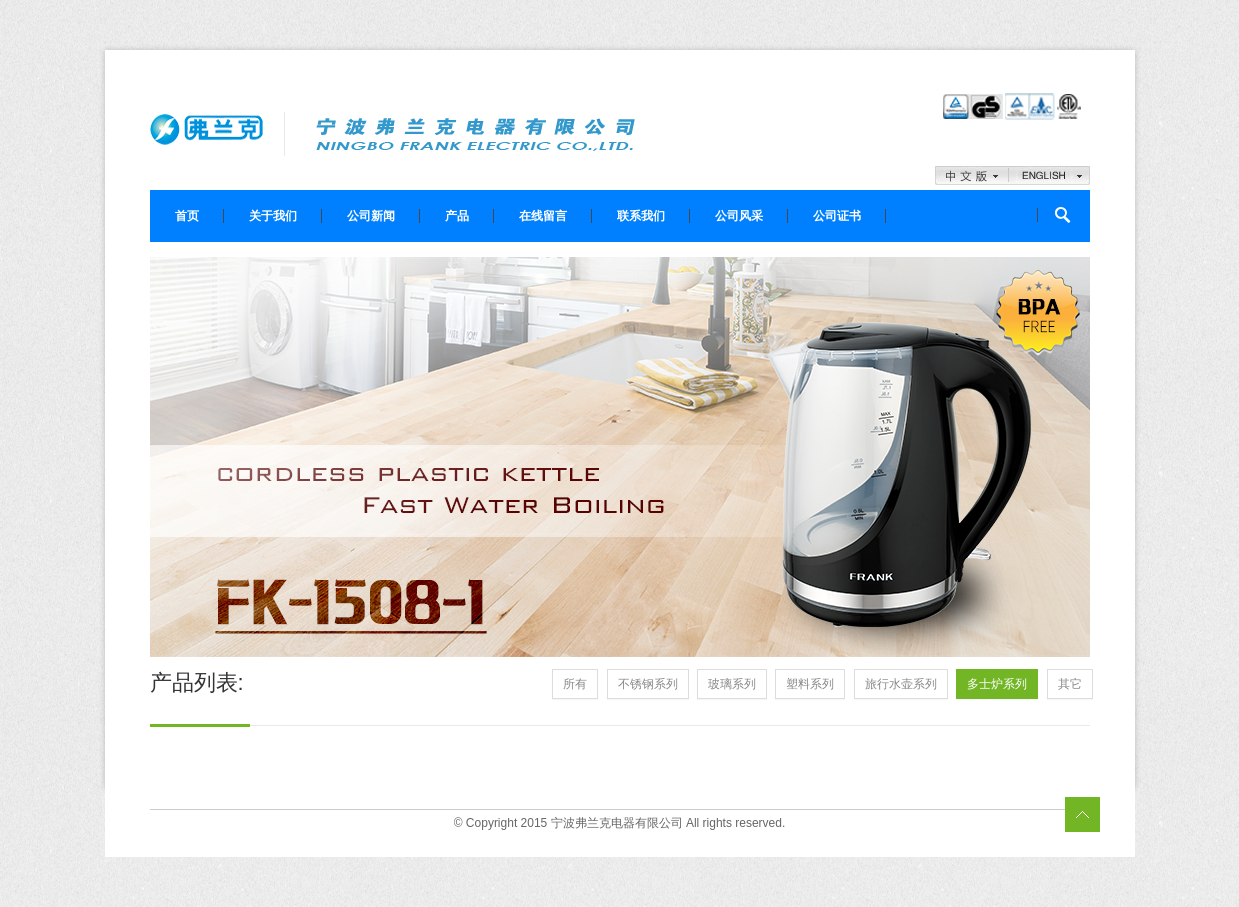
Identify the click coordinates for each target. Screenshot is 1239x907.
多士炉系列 (997, 684)
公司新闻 (371, 216)
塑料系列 (810, 684)
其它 (1070, 684)
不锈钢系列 (648, 684)
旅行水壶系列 (901, 684)
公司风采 (739, 216)
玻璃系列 (732, 684)
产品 (457, 216)
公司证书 (837, 216)
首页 (187, 216)
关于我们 (273, 216)
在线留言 (543, 216)
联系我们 (641, 216)
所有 (575, 684)
